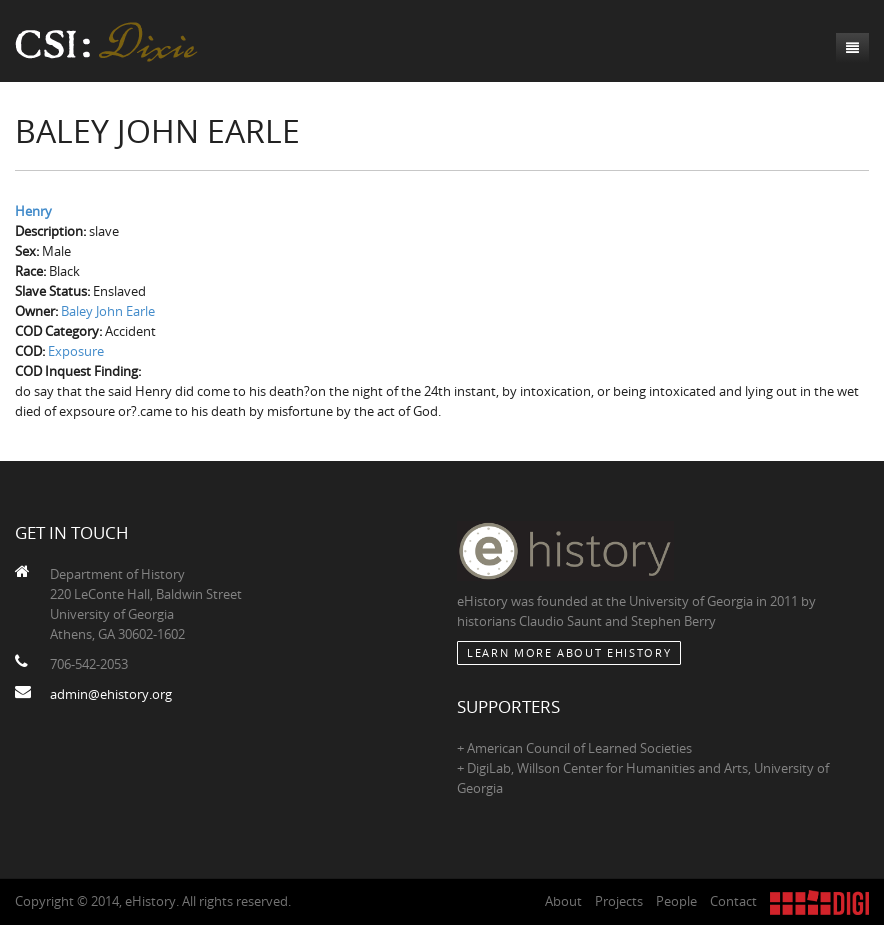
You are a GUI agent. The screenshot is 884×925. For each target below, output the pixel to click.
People (676, 901)
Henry (33, 211)
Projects (619, 901)
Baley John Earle (108, 311)
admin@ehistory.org (111, 694)
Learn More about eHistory (569, 652)
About (563, 901)
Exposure (76, 351)
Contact (733, 901)
